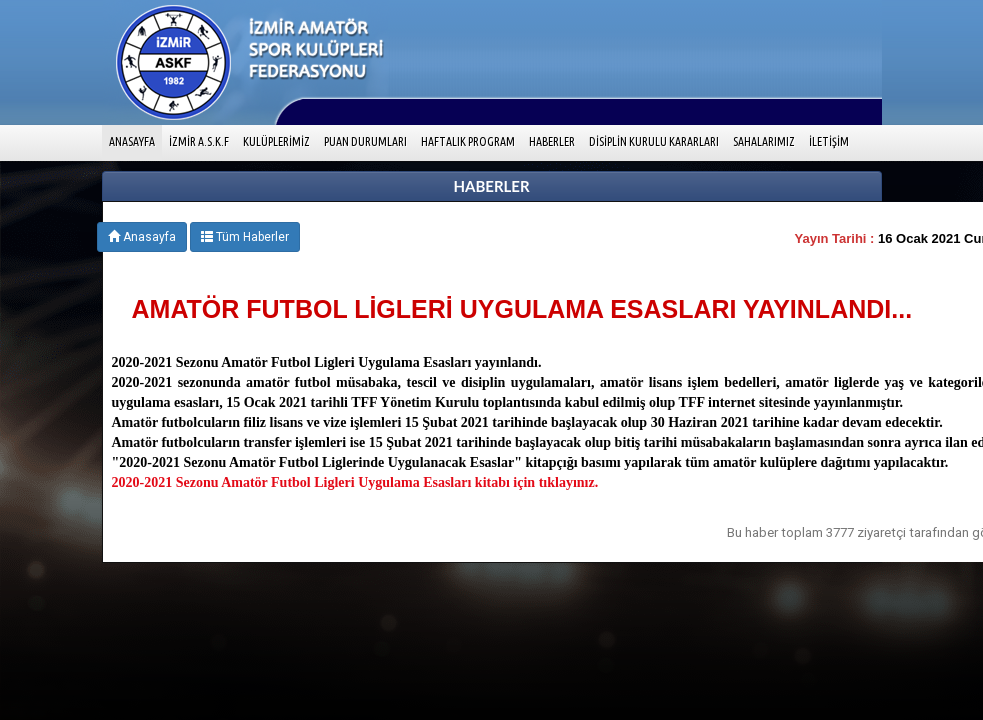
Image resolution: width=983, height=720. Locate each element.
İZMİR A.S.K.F (199, 141)
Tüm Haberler (245, 237)
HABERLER (552, 141)
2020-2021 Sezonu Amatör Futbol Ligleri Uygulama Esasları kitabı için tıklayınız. (355, 482)
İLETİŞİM (829, 141)
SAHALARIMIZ (764, 141)
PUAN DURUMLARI (365, 141)
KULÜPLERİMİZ (276, 141)
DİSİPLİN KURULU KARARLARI (654, 141)
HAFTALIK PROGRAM (468, 141)
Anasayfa (142, 237)
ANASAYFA (135, 139)
